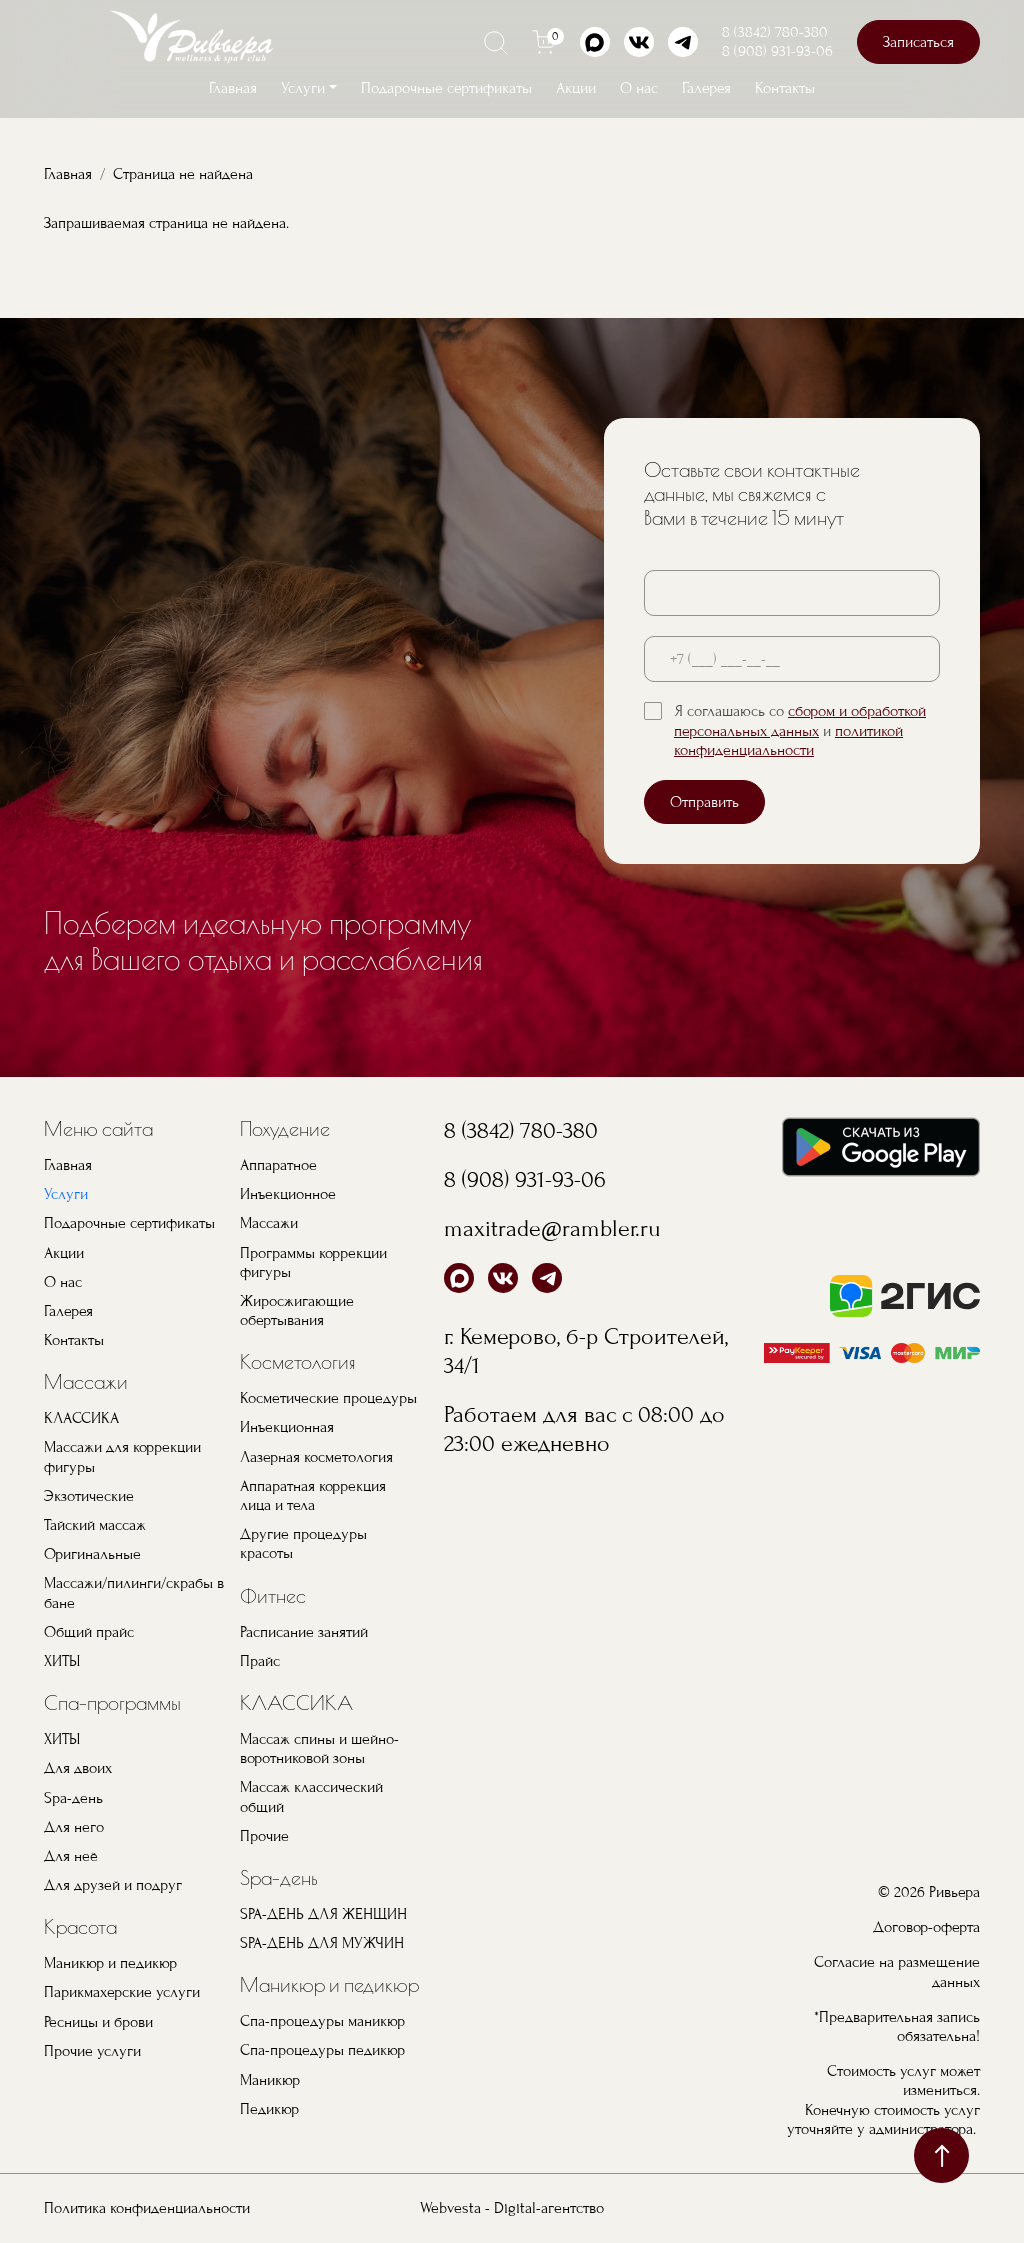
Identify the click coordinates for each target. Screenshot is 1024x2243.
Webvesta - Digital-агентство (512, 2208)
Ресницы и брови (98, 2022)
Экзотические (89, 1496)
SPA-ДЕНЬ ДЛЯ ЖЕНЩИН (323, 1914)
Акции (576, 88)
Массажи (86, 1381)
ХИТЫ (62, 1661)
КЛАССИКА (81, 1418)
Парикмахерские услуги (122, 1992)
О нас (639, 88)
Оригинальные (92, 1554)
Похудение (285, 1128)
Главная (233, 88)
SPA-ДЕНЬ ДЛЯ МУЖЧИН (322, 1943)
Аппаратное (278, 1165)
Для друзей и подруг (113, 1885)
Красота (80, 1926)
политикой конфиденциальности (788, 740)
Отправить (704, 802)
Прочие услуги (92, 2051)
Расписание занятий (304, 1632)
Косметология (298, 1361)
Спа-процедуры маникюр (322, 2021)
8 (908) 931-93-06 (777, 51)
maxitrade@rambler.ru (552, 1228)
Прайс (260, 1661)
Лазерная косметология (316, 1457)
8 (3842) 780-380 (775, 32)
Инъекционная (287, 1427)
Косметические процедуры (328, 1398)
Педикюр (269, 2109)
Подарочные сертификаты (446, 88)
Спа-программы (112, 1702)
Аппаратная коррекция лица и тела (313, 1495)
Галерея (706, 88)
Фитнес (273, 1595)
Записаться (918, 42)
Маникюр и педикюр (110, 1963)
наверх (941, 2155)
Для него (74, 1827)
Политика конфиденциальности (147, 2208)
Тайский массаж (95, 1525)
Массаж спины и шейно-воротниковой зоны (319, 1748)
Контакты (785, 88)
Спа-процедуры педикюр (322, 2050)
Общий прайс (89, 1632)
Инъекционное (288, 1194)
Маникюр (270, 2080)
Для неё (71, 1856)
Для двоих (78, 1768)
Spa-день (73, 1798)
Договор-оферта (926, 1927)
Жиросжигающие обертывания (297, 1310)
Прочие (264, 1836)
